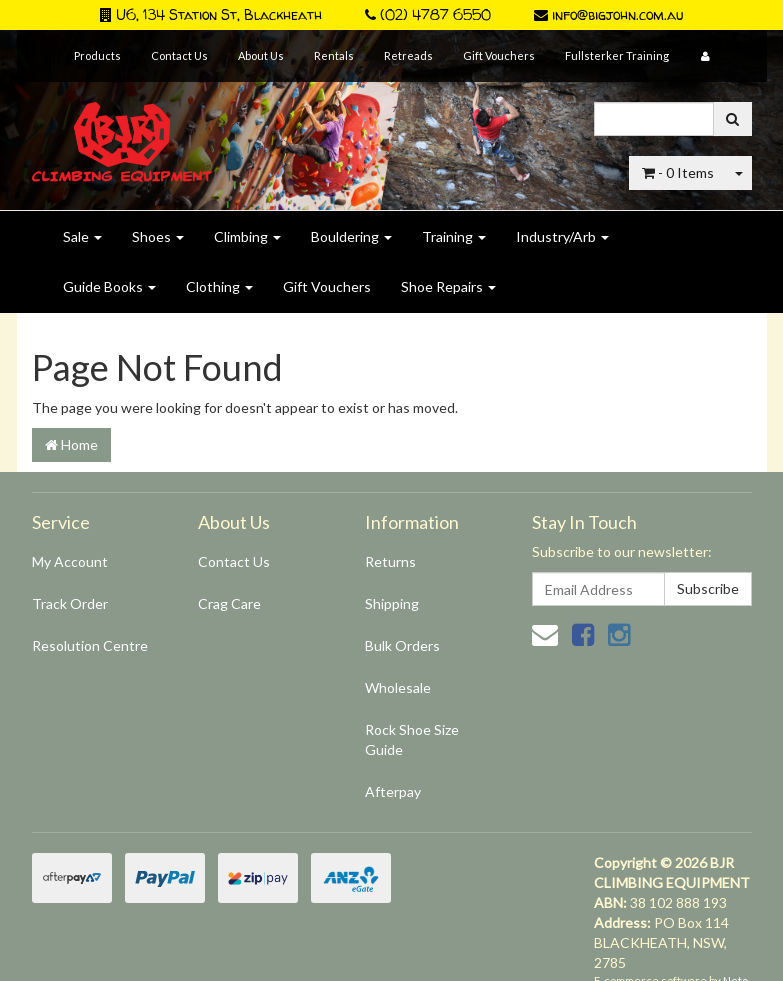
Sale (82, 236)
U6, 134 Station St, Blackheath (211, 14)
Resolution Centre (90, 645)
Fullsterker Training (617, 55)
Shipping (392, 603)
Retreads (408, 55)
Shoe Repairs (448, 286)
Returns (390, 561)
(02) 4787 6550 (428, 14)
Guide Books (109, 286)
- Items (678, 172)
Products (97, 55)
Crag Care (229, 603)
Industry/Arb (562, 236)
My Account (70, 561)
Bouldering (351, 236)
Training (454, 236)
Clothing (219, 286)
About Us (261, 55)
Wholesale (398, 687)
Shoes (158, 236)
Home (71, 444)
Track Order (70, 603)
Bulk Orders (402, 645)
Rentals (334, 55)
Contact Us (179, 55)
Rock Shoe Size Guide (412, 739)
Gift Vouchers (499, 55)
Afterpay (393, 791)
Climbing (247, 236)
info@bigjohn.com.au (608, 14)
